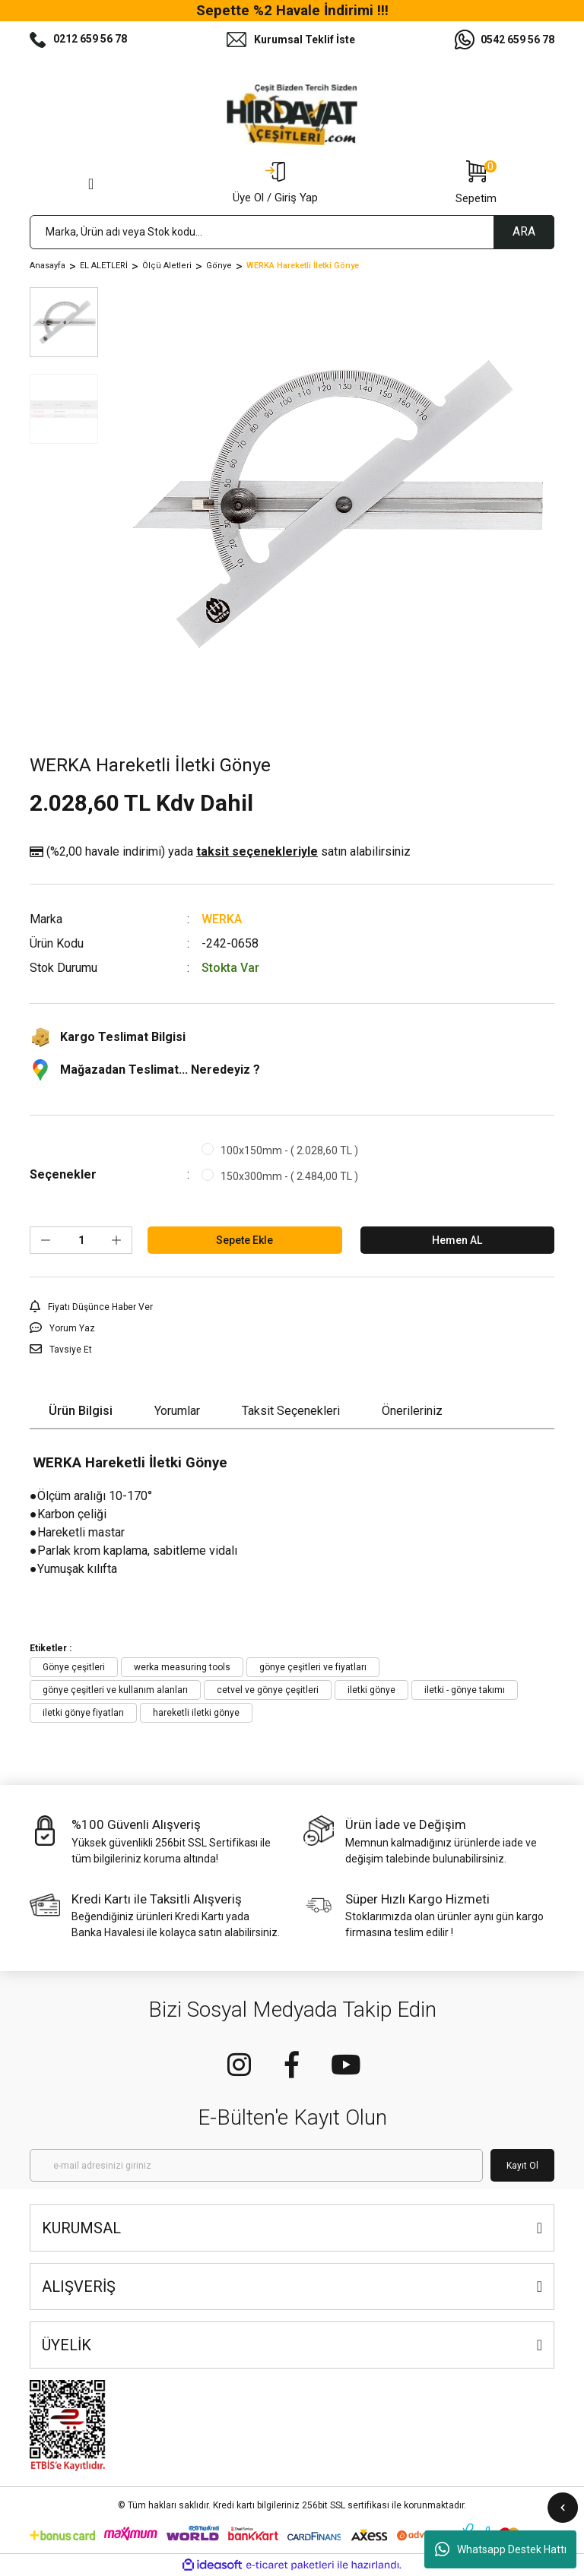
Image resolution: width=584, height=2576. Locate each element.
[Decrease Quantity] (45, 1240)
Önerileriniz (412, 1411)
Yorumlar (177, 1411)
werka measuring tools (182, 1667)
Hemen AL (457, 1240)
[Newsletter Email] (256, 2165)
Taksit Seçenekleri (291, 1411)
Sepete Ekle (244, 1240)
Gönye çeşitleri (74, 1667)
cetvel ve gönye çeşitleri (268, 1690)
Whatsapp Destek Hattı (501, 2549)
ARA (524, 231)
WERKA (222, 919)
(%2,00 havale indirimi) (220, 852)
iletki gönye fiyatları (83, 1712)
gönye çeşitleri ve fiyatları (313, 1667)
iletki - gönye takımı (464, 1690)
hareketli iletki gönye (196, 1712)
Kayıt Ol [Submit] (522, 2165)
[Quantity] (81, 1240)
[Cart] (476, 183)
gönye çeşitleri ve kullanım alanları (115, 1690)
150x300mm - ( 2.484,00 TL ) (289, 1176)
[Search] (292, 232)
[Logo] (292, 114)
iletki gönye (371, 1690)
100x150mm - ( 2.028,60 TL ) (289, 1150)
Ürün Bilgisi (81, 1411)
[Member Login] (275, 184)
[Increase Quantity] (116, 1240)
